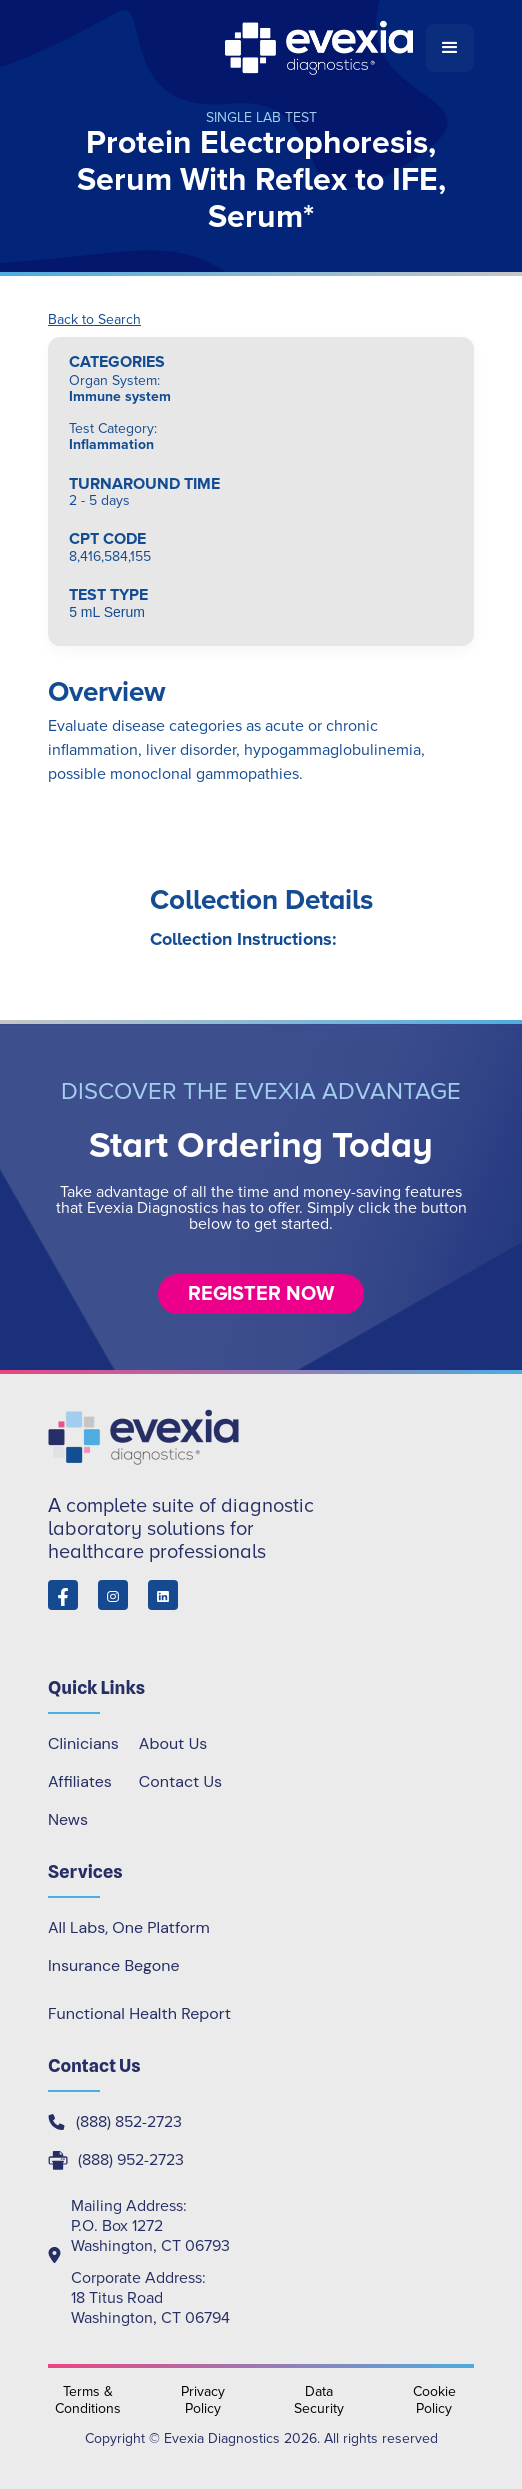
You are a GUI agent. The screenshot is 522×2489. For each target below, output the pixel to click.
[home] (237, 48)
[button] (450, 48)
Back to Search (94, 320)
